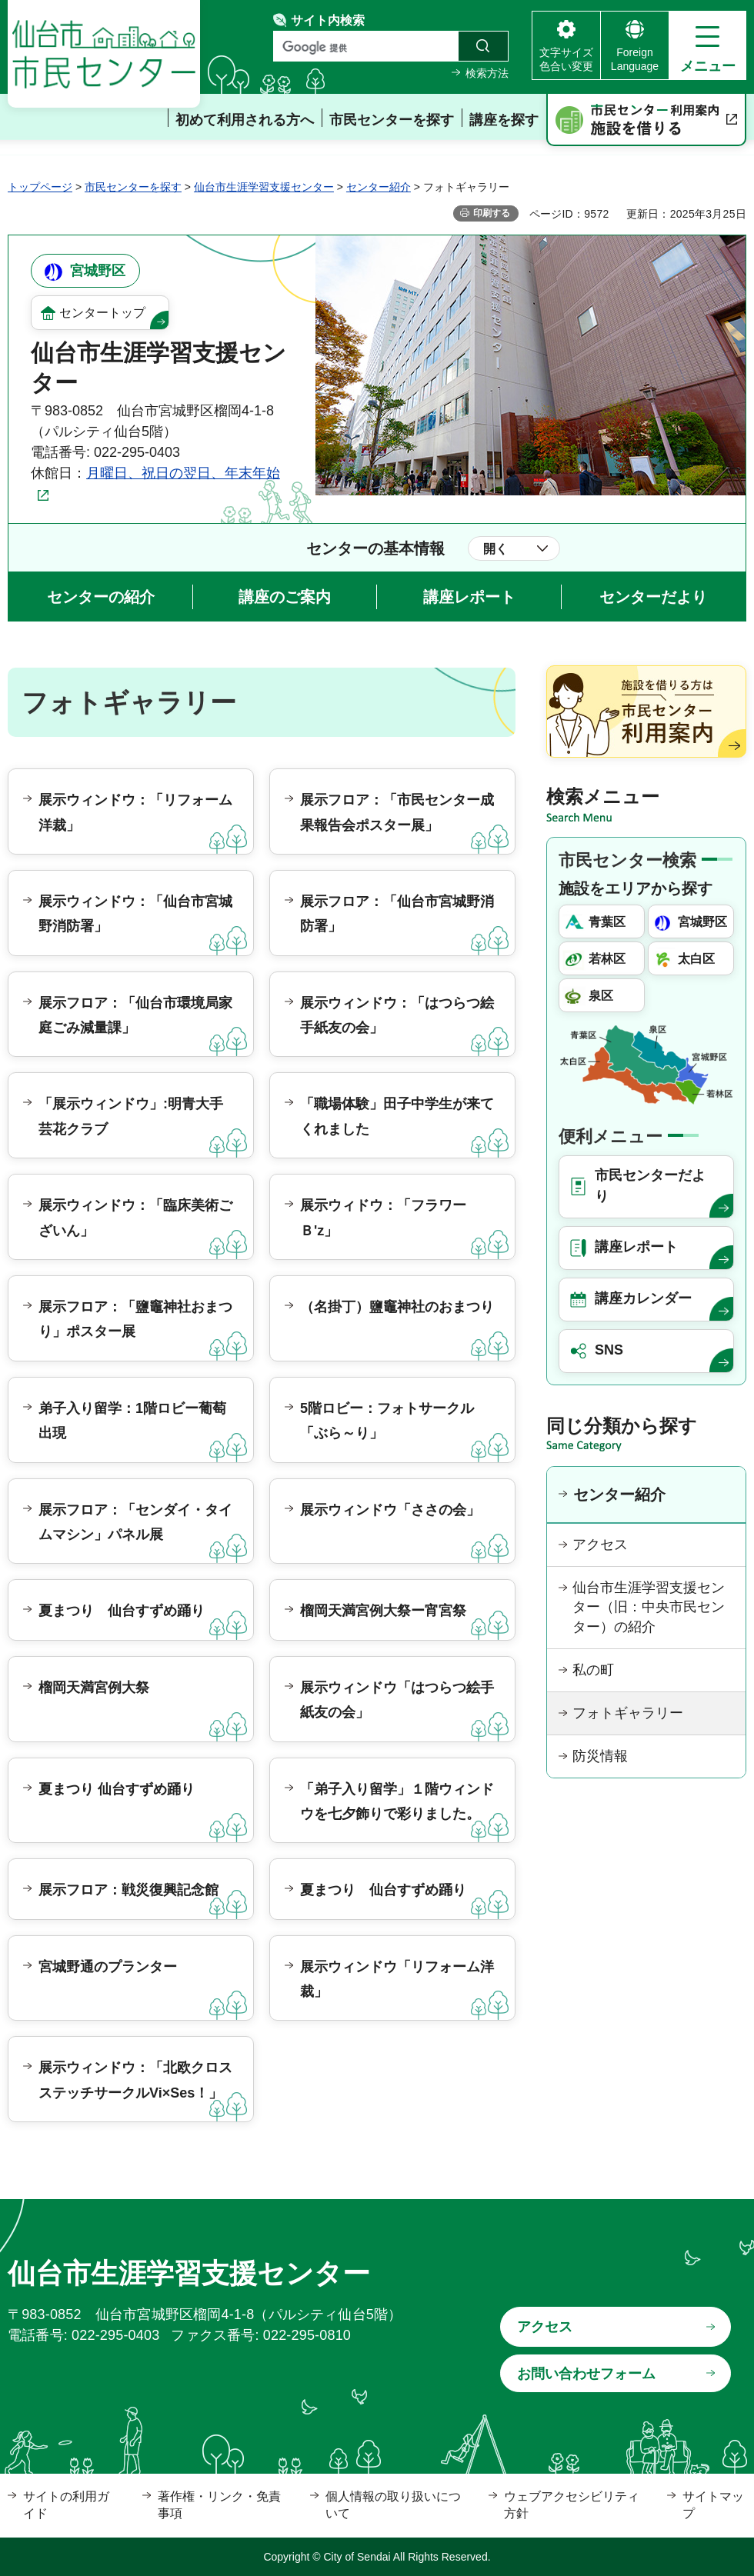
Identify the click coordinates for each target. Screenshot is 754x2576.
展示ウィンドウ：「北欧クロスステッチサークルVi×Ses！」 (135, 2080)
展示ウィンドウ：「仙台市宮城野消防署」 (135, 914)
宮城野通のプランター (107, 1966)
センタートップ (102, 312)
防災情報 (600, 1756)
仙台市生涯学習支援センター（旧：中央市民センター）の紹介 (648, 1607)
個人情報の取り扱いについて (393, 2505)
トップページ (40, 187)
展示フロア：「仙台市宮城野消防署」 (397, 914)
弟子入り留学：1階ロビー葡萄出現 (132, 1421)
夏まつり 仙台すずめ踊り (121, 1610)
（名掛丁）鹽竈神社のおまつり (397, 1307)
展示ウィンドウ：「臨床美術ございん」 (135, 1218)
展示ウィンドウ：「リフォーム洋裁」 (135, 812)
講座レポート (469, 596)
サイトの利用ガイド (66, 2505)
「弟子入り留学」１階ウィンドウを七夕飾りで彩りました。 (397, 1801)
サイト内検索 (328, 20)
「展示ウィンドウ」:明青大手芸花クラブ (130, 1116)
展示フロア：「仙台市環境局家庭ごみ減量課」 (135, 1015)
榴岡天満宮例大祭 (93, 1687)
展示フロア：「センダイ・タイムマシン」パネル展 (135, 1522)
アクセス (600, 1544)
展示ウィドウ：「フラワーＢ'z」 (383, 1218)
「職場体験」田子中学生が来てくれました (397, 1116)
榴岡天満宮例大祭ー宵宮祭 (383, 1610)
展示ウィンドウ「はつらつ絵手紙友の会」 (397, 1700)
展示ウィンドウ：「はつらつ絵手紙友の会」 (397, 1015)
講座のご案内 (285, 596)
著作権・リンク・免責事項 (219, 2505)
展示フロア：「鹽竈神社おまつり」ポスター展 (135, 1319)
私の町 (593, 1670)
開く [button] (495, 548)
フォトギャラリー (627, 1713)
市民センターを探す (133, 187)
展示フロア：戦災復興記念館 (128, 1890)
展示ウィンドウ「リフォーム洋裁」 (397, 1979)
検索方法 (487, 73)
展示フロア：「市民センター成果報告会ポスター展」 (397, 812)
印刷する (491, 213)
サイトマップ (713, 2505)
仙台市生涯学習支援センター (264, 187)
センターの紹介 (101, 596)
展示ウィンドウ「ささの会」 (390, 1510)
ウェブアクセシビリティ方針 (571, 2505)
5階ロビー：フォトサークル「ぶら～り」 (387, 1421)
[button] (707, 45)
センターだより (653, 596)
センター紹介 (378, 187)
